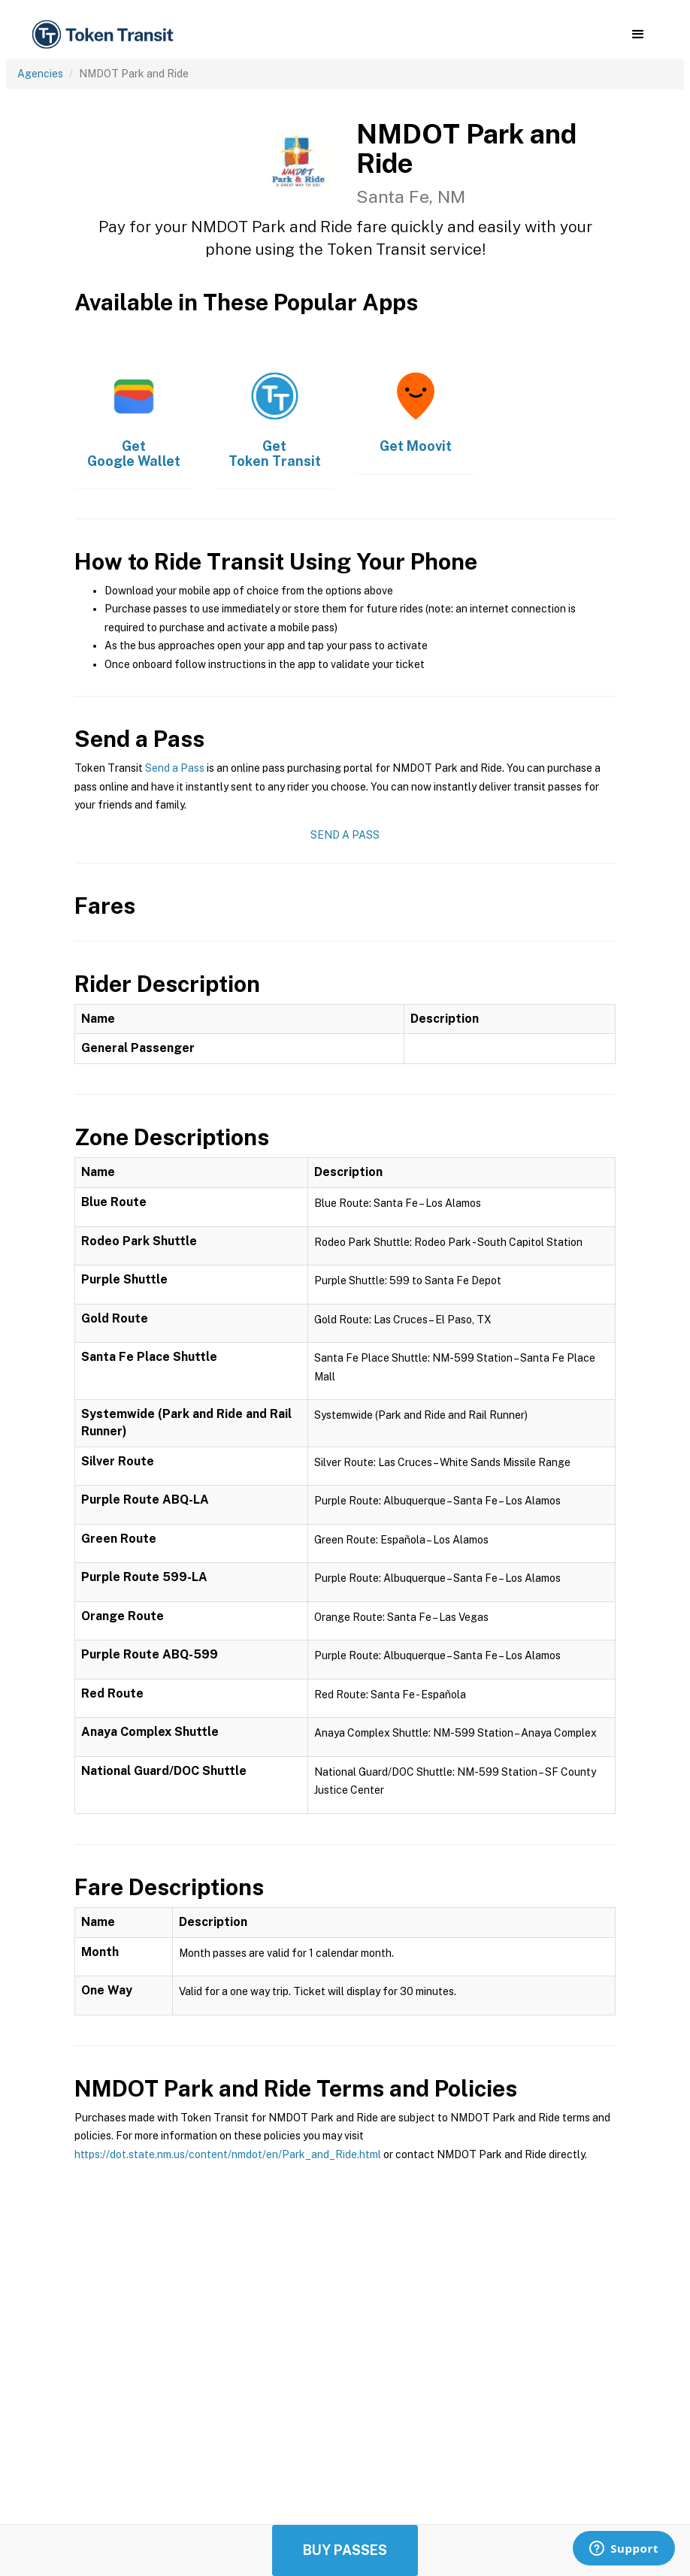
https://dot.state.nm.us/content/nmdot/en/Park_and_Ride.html (227, 2154)
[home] (105, 35)
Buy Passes (345, 2550)
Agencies (40, 74)
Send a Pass (174, 768)
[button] (638, 34)
